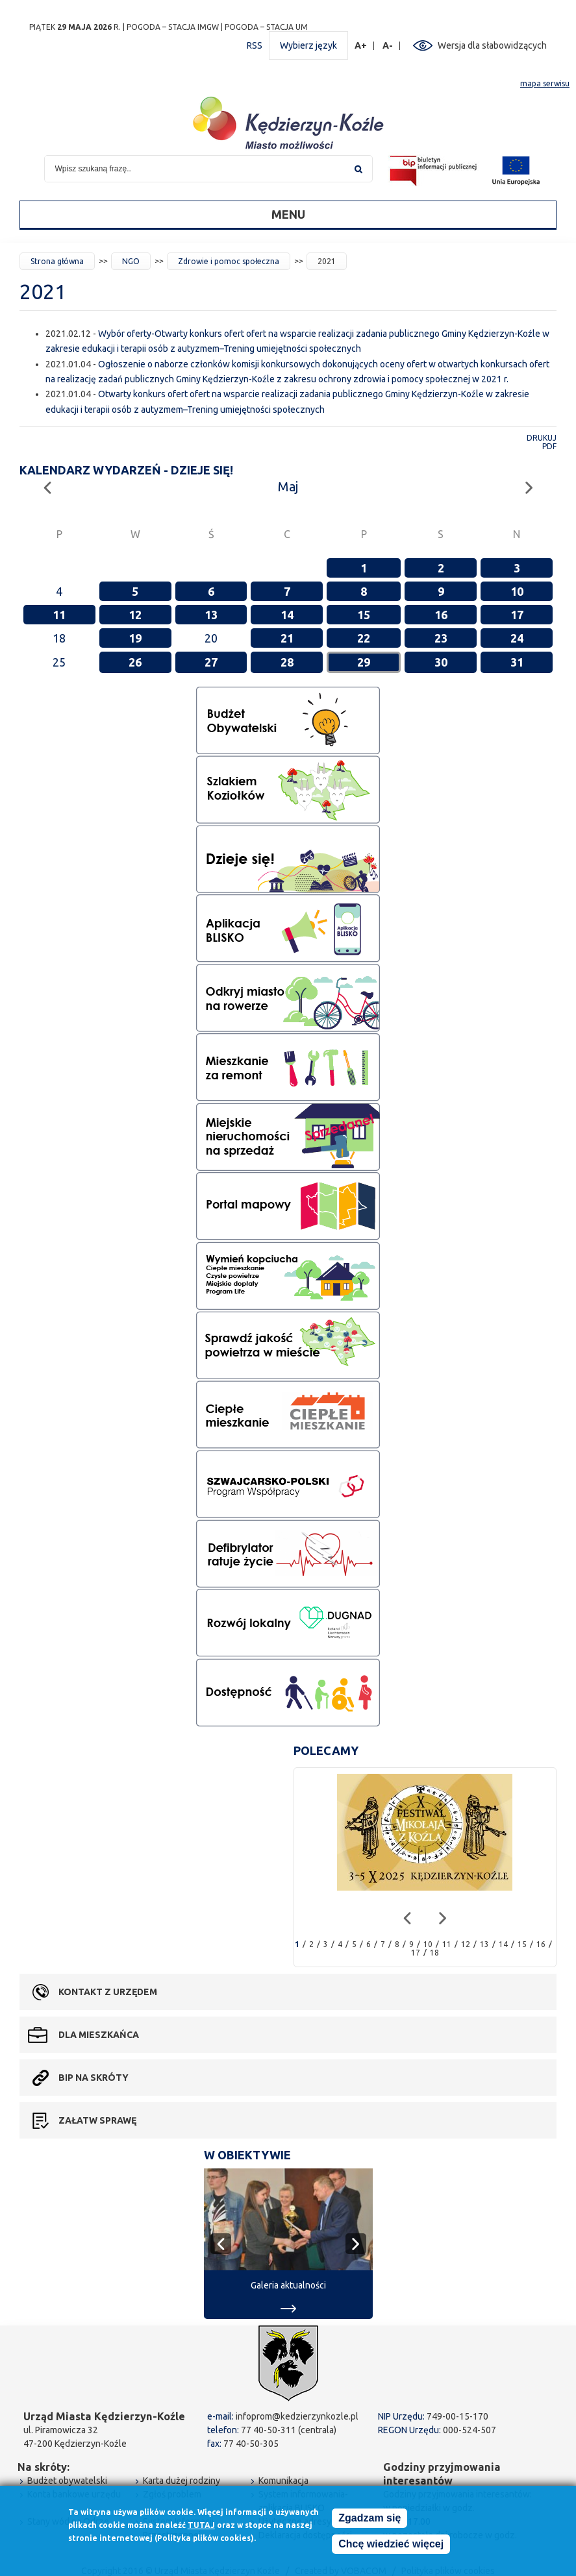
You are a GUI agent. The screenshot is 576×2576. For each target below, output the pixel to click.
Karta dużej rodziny (181, 2480)
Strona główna (57, 261)
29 (363, 662)
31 (516, 662)
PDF (549, 446)
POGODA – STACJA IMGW (173, 27)
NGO (131, 261)
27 (211, 662)
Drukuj (542, 438)
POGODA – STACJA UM (266, 27)
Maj (288, 486)
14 (287, 614)
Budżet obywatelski (67, 2480)
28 (287, 662)
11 (59, 614)
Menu (288, 214)
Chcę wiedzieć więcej (391, 2543)
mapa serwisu (545, 83)
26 (135, 662)
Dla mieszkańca (98, 2035)
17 (516, 614)
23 (440, 638)
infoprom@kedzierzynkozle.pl (297, 2416)
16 (440, 614)
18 (434, 1952)
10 (516, 591)
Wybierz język (308, 45)
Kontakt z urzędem (107, 1992)
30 (440, 662)
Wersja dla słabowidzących (492, 45)
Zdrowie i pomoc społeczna (228, 261)
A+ (361, 46)
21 (287, 638)
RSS (254, 45)
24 (516, 638)
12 (135, 614)
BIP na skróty (93, 2077)
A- (388, 46)
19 (135, 638)
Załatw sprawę (97, 2120)
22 (363, 638)
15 (363, 614)
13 (211, 614)
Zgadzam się (369, 2517)
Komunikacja (283, 2480)
